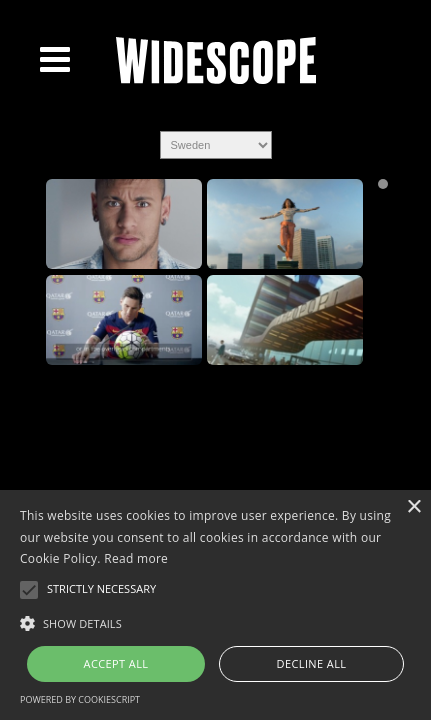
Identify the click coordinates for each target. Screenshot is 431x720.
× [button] (413, 507)
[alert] (215, 605)
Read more (136, 558)
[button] (215, 622)
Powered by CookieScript (80, 699)
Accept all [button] (116, 663)
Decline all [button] (312, 663)
